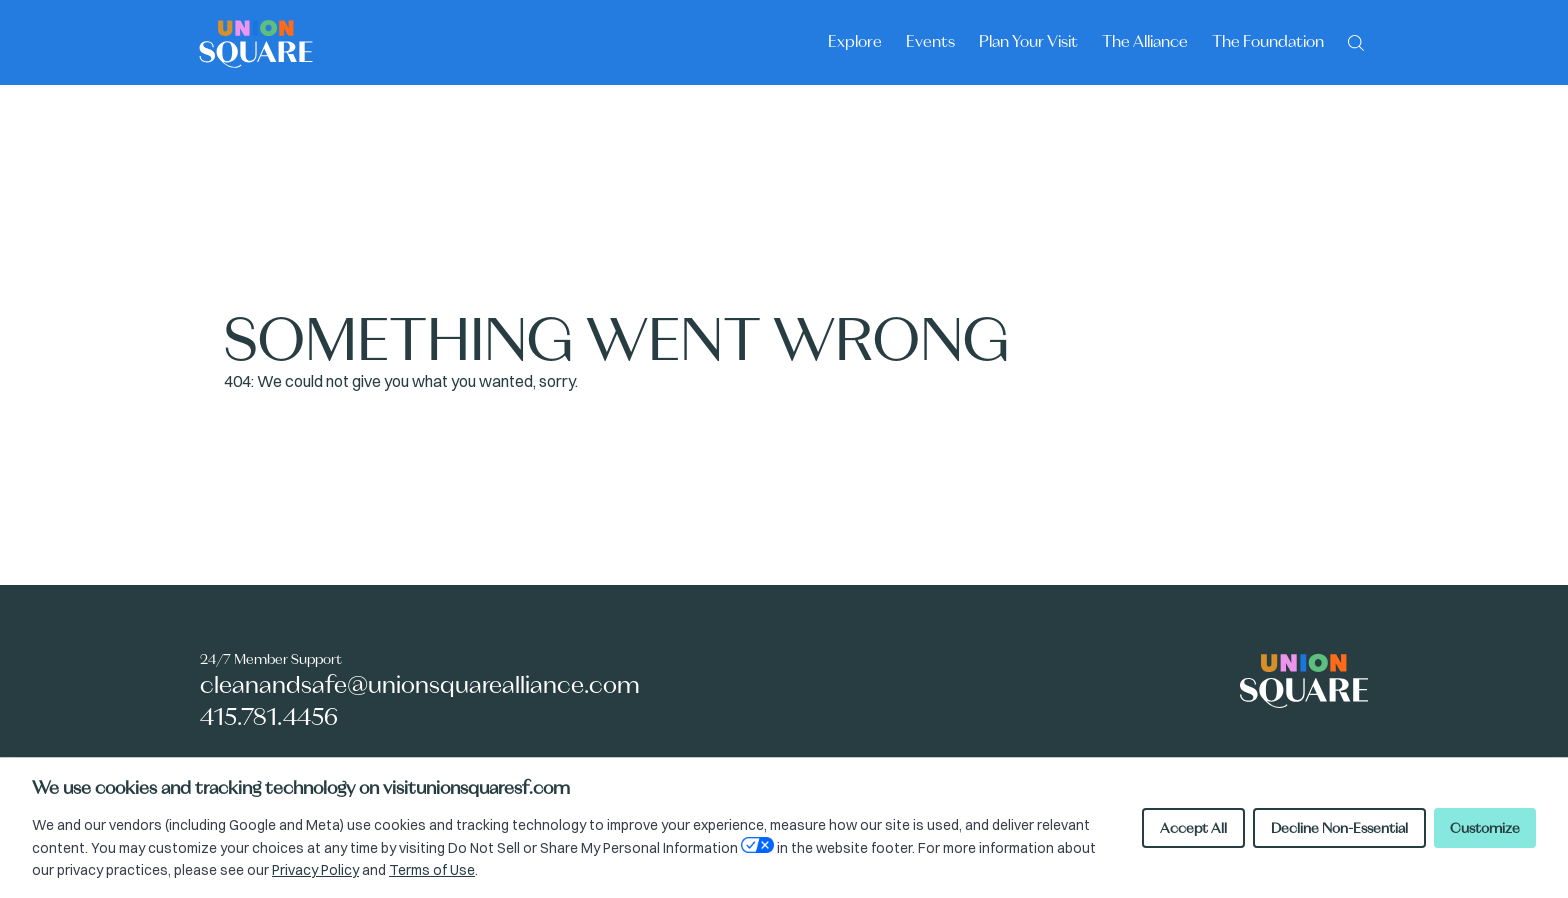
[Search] (1356, 41)
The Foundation (1268, 41)
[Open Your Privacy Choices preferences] (757, 845)
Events (930, 41)
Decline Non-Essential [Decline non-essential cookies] (1339, 828)
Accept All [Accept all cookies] (1193, 828)
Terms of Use (432, 870)
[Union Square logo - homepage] (256, 42)
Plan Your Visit (1028, 41)
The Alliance (1145, 41)
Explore (855, 41)
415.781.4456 (269, 716)
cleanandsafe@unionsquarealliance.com (420, 684)
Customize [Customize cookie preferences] (1485, 828)
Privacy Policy (315, 870)
